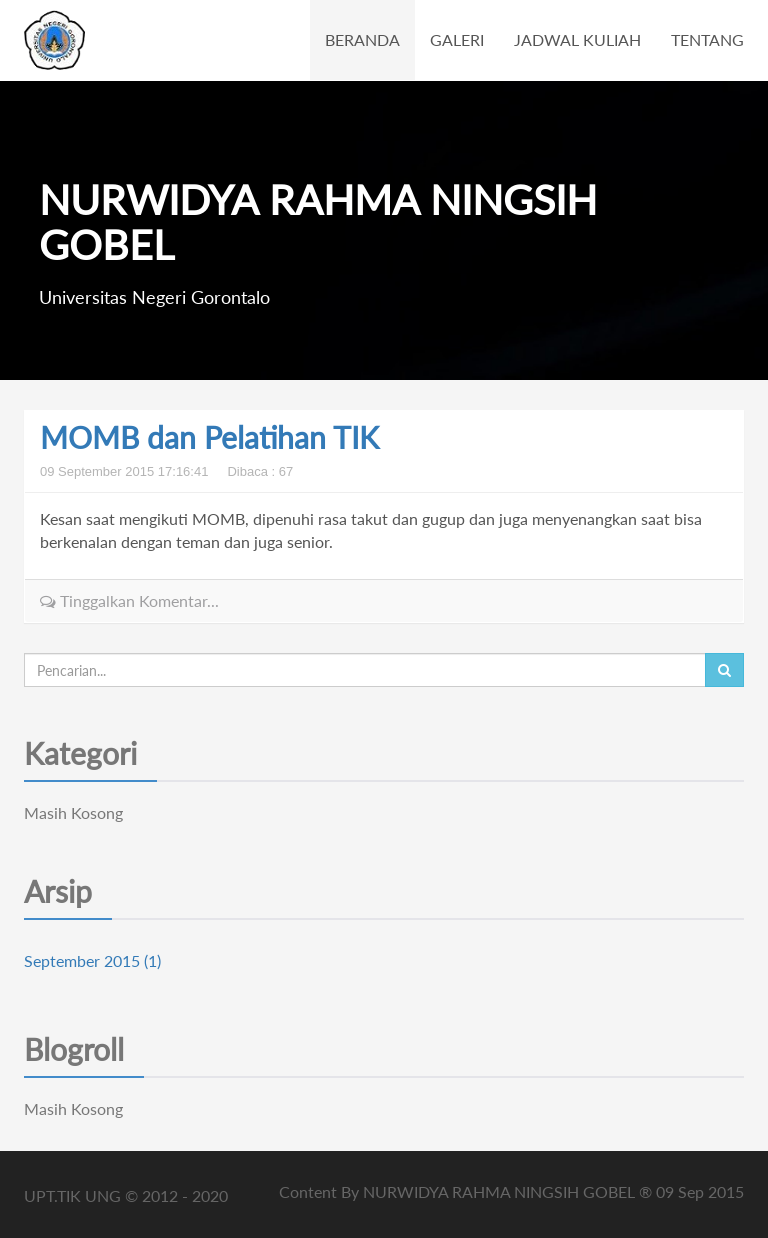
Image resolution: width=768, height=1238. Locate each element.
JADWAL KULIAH (577, 39)
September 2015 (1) (92, 960)
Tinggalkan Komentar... (129, 600)
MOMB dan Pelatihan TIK (209, 437)
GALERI (457, 39)
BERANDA (362, 39)
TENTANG (707, 39)
